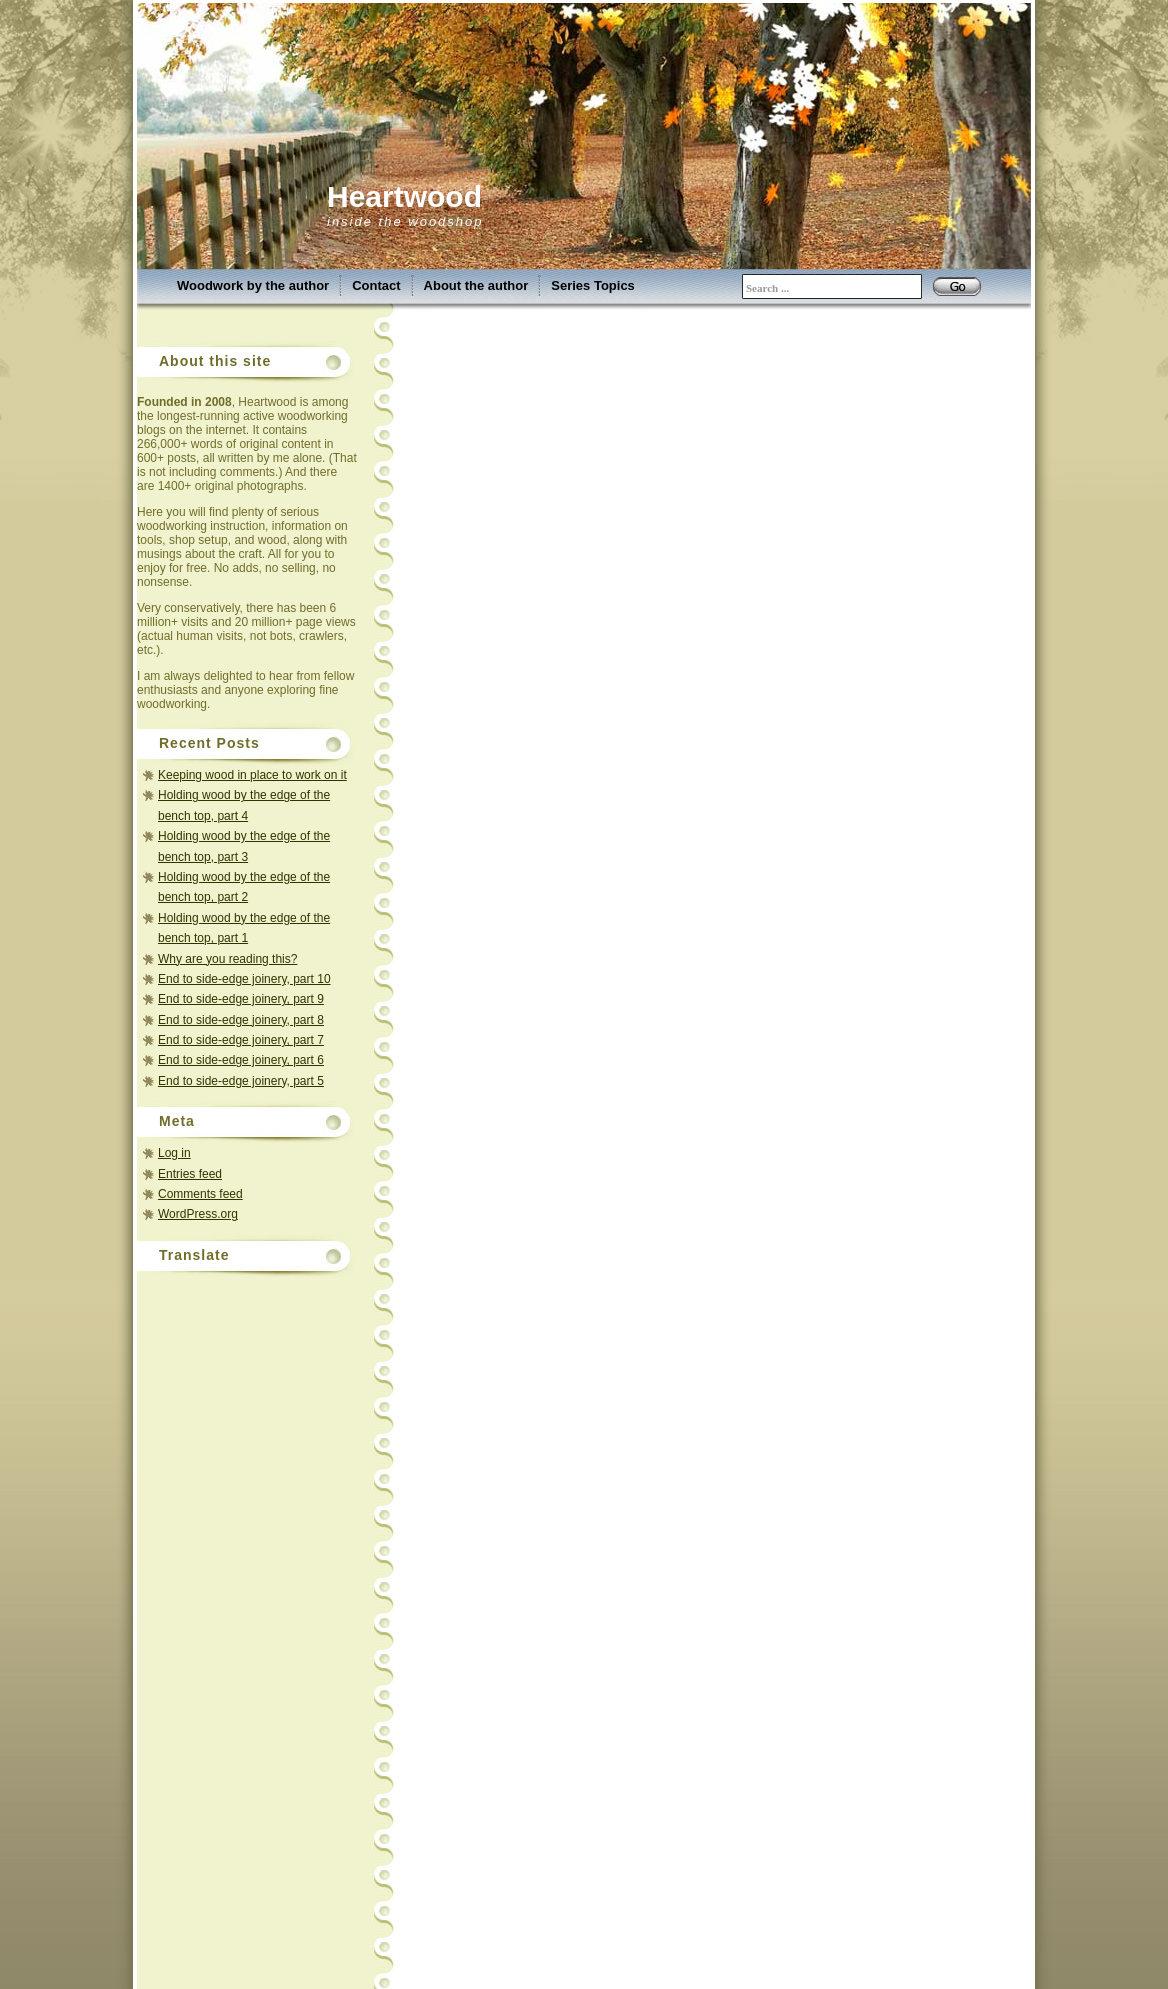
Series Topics (593, 285)
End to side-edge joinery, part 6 (241, 1060)
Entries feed (190, 1174)
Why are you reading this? (227, 959)
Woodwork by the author (253, 285)
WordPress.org (198, 1214)
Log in (174, 1153)
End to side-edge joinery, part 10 (244, 979)
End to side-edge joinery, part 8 (241, 1020)
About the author (476, 285)
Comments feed (200, 1194)
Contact (376, 285)
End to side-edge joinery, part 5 (241, 1081)
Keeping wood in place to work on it (252, 775)
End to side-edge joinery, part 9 (241, 999)
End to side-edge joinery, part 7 (241, 1040)
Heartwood (404, 196)
